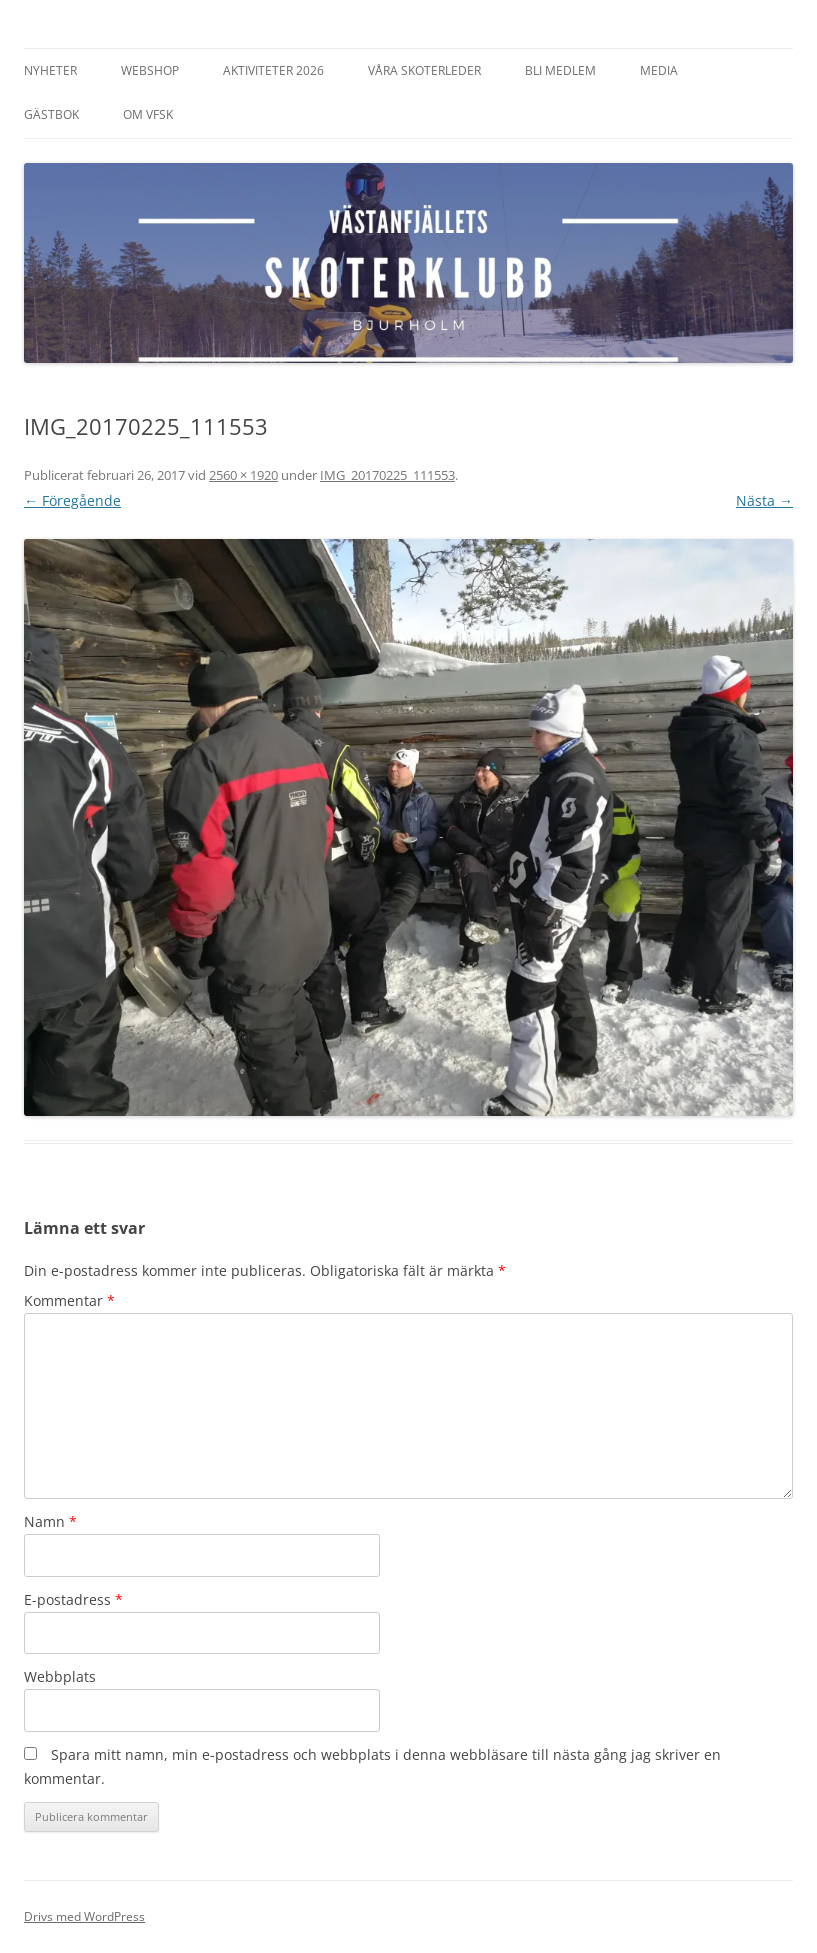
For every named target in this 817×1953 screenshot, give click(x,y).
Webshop (150, 70)
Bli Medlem (560, 70)
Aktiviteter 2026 (273, 70)
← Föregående (72, 500)
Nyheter (50, 70)
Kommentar (69, 1300)
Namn (50, 1521)
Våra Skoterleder (424, 70)
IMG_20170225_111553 (387, 475)
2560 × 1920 (243, 475)
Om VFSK (148, 114)
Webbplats (60, 1676)
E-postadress (73, 1599)
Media (659, 70)
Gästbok (51, 114)
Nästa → (764, 500)
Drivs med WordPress (84, 1916)
